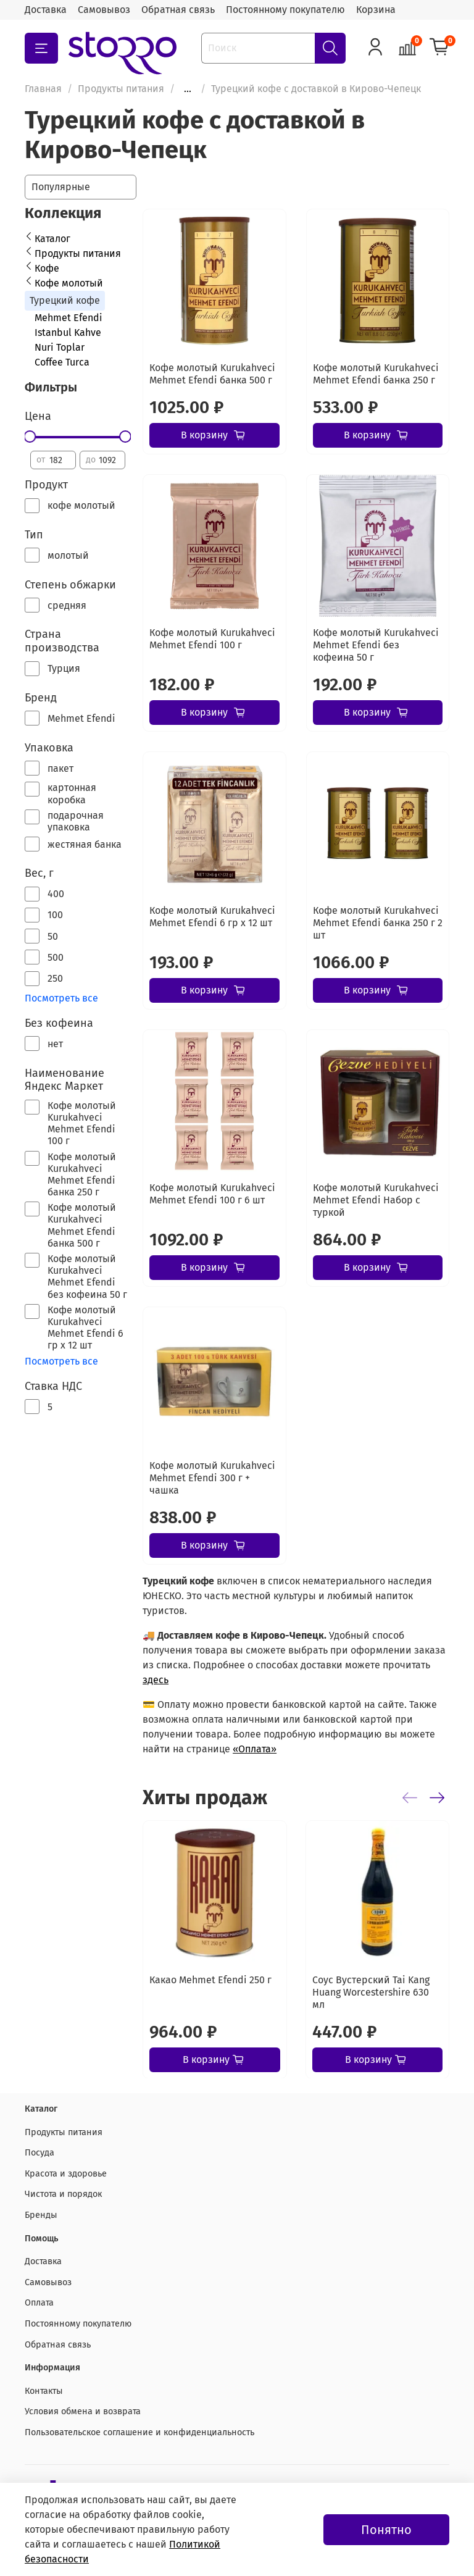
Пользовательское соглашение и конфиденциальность (139, 2432)
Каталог (52, 239)
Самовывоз (104, 9)
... (187, 88)
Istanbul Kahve (68, 332)
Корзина (376, 9)
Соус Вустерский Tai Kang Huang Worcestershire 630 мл (371, 1991)
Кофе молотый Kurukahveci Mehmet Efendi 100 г (212, 639)
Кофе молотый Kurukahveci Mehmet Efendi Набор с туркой (376, 1200)
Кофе (47, 268)
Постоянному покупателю (285, 9)
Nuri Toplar (60, 347)
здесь (155, 1680)
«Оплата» (254, 1749)
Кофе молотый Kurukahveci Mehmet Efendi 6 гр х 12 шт (212, 917)
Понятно (386, 2529)
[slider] (30, 436)
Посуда (39, 2152)
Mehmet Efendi (68, 318)
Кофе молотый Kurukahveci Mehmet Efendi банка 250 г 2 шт (378, 923)
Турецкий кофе (65, 300)
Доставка (46, 9)
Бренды (41, 2215)
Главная (43, 88)
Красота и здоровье (66, 2173)
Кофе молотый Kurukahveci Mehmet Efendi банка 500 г (212, 374)
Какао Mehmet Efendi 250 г (210, 1979)
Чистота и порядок (63, 2194)
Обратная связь (178, 9)
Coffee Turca (62, 362)
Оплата (39, 2303)
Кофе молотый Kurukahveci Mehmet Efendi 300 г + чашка (212, 1478)
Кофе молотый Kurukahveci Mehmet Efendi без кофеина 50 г (376, 645)
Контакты (44, 2391)
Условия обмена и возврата (83, 2411)
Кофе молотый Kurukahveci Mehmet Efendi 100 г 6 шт (212, 1194)
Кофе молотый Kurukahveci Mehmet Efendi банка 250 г (376, 374)
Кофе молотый (69, 283)
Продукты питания (121, 88)
